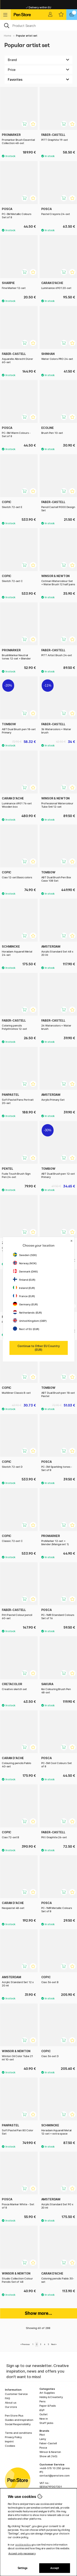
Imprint (9, 2441)
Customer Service (16, 2394)
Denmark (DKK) (25, 1271)
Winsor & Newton (50, 2452)
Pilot (42, 2434)
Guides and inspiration (19, 2419)
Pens (42, 2401)
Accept (54, 2568)
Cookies (10, 2445)
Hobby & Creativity (51, 2397)
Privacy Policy (13, 2437)
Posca (43, 2447)
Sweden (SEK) (25, 1255)
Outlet (43, 2414)
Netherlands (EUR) (27, 1312)
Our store (11, 2407)
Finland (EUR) (24, 1279)
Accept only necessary (22, 2553)
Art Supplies (47, 2392)
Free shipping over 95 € (38, 4)
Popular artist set (26, 35)
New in (43, 2418)
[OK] (38, 25)
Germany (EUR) (25, 1304)
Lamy (42, 2439)
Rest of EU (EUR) (26, 1329)
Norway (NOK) (25, 1263)
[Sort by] (38, 79)
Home (7, 35)
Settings (22, 2568)
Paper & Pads (47, 2405)
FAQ (7, 2398)
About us (10, 2402)
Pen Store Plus (14, 2415)
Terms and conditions (18, 2432)
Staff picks (46, 2423)
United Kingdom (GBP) (30, 1320)
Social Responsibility (18, 2424)
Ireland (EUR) (24, 1288)
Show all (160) (48, 2456)
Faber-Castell (48, 2443)
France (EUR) (24, 1296)
